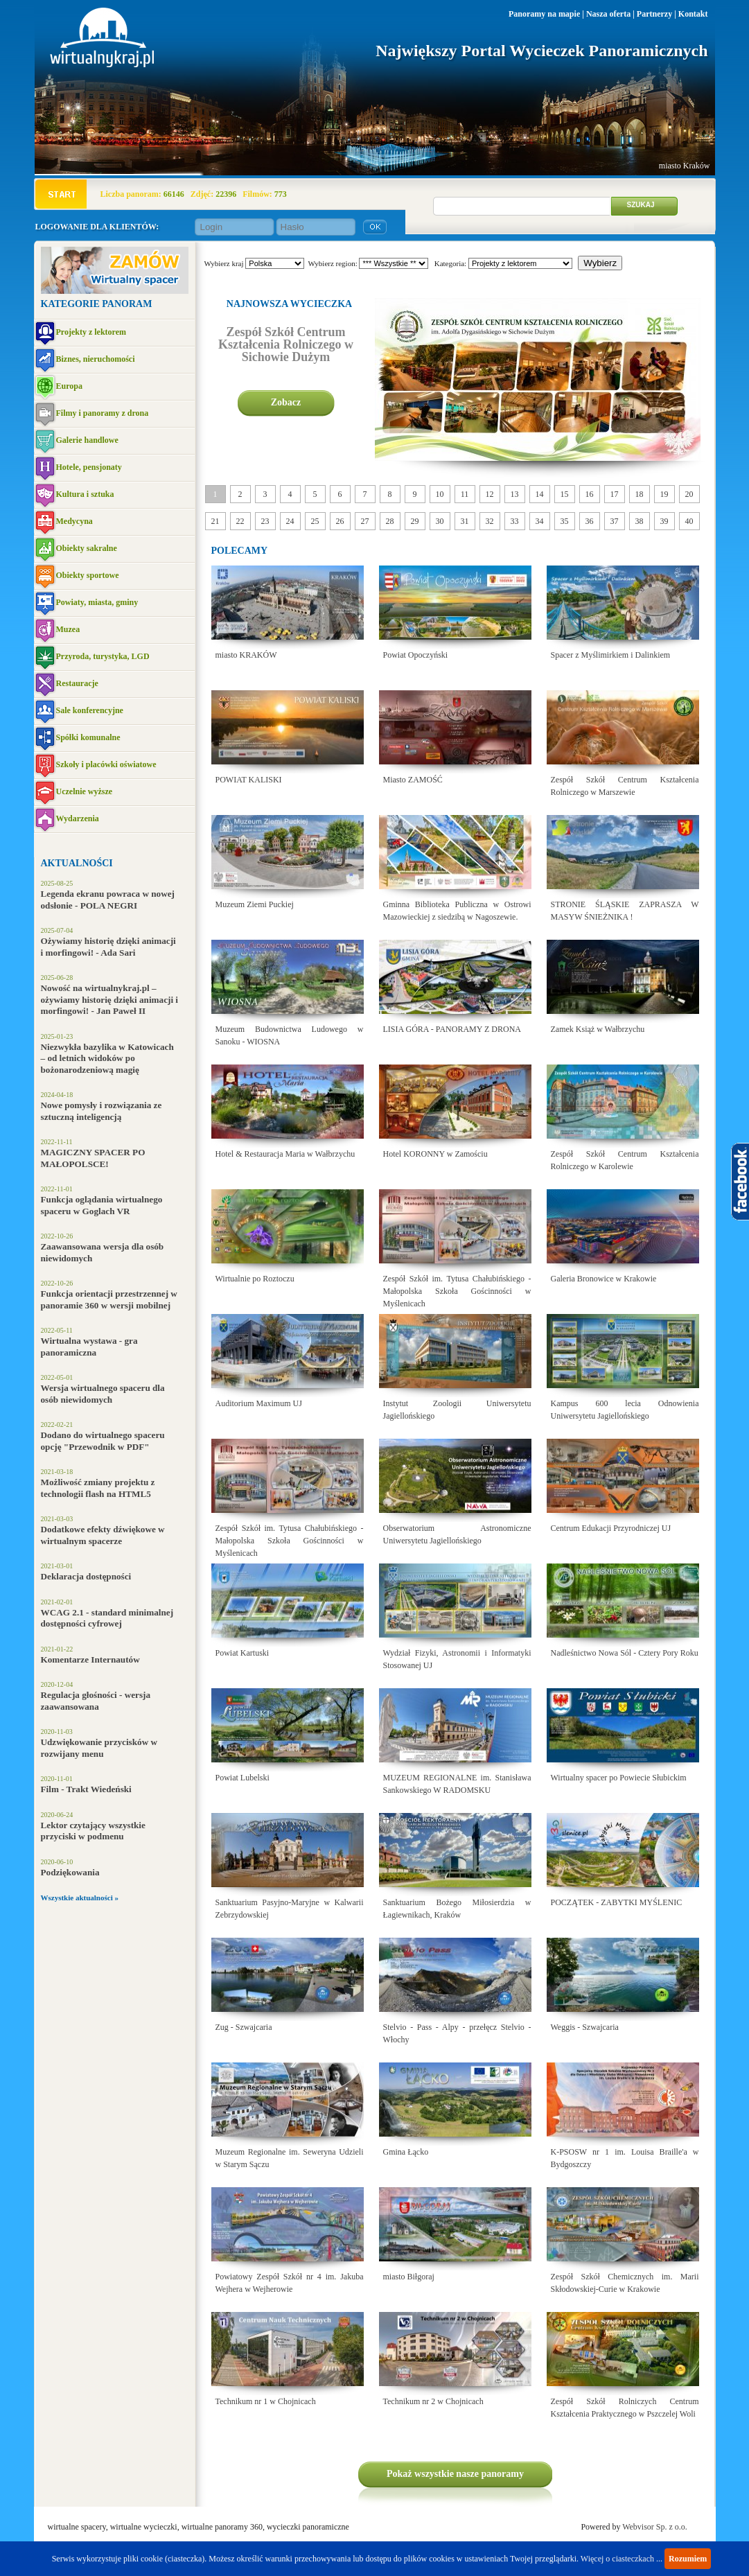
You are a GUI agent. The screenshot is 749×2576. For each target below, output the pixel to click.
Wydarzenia (77, 818)
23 (265, 521)
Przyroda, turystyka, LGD (103, 656)
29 (415, 521)
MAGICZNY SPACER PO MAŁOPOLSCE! (93, 1158)
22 (240, 521)
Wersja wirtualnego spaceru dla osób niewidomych (103, 1394)
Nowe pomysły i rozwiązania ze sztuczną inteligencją (101, 1111)
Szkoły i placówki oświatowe (106, 764)
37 (614, 521)
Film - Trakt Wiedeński (86, 1789)
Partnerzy (654, 14)
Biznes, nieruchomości (95, 359)
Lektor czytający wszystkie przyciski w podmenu (93, 1831)
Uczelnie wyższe (84, 791)
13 (515, 494)
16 (589, 494)
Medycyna (74, 521)
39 (664, 521)
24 (290, 521)
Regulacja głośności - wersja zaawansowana (96, 1701)
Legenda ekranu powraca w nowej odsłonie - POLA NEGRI (108, 899)
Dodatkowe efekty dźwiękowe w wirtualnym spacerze (103, 1535)
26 (340, 521)
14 (540, 494)
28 (390, 521)
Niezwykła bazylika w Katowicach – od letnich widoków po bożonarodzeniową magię (107, 1058)
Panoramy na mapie (544, 14)
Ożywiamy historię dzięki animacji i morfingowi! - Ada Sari (108, 947)
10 (440, 494)
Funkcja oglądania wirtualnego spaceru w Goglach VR (102, 1205)
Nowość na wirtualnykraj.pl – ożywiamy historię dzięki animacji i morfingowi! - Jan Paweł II (110, 999)
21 (215, 521)
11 (465, 494)
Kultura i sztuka (85, 494)
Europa (69, 386)
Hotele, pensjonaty (89, 467)
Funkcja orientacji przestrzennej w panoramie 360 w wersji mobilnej (109, 1299)
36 (589, 521)
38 (639, 521)
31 (465, 521)
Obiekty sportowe (87, 575)
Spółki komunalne (88, 737)
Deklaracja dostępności (86, 1576)
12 (490, 494)
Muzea (68, 629)
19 (664, 494)
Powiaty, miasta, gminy (97, 602)
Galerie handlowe (87, 440)
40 (689, 521)
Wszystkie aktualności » (79, 1897)
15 (565, 494)
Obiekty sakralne (86, 548)
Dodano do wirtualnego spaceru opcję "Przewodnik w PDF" (103, 1441)
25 (315, 521)
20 (689, 494)
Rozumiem (688, 2559)
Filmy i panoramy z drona (102, 413)
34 (540, 521)
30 (440, 521)
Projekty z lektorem (91, 332)
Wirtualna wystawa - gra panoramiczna (89, 1346)
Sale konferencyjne (89, 710)
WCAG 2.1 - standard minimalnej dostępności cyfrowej (107, 1618)
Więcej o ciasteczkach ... (621, 2559)
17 (614, 494)
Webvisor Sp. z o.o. (654, 2527)
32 (490, 521)
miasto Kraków (684, 165)
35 (565, 521)
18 (639, 494)
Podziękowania (70, 1872)
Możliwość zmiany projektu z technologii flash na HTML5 (98, 1488)
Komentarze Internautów (90, 1659)
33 (515, 521)
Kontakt (693, 14)
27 (365, 521)
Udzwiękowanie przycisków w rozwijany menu (99, 1748)
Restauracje (77, 683)
